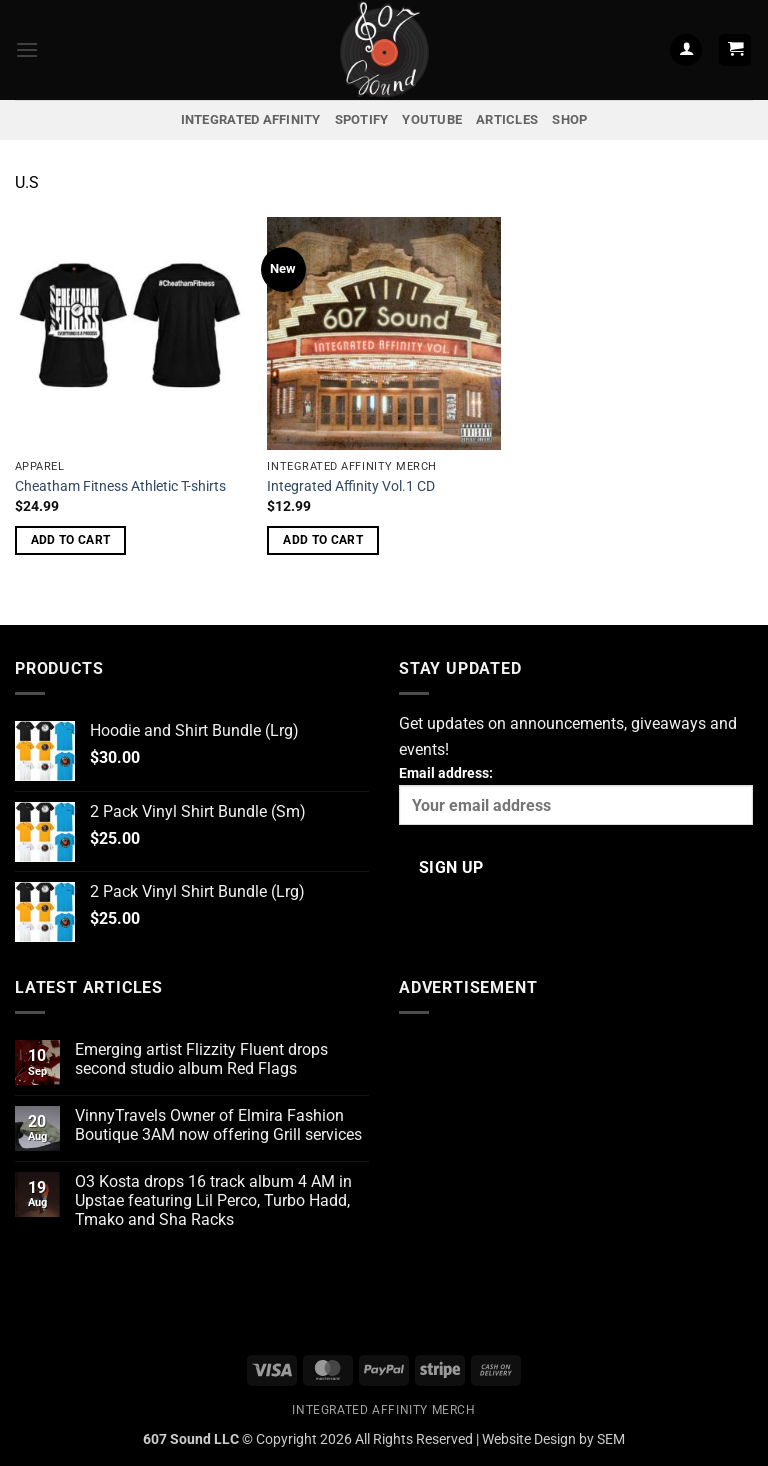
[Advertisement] (576, 1170)
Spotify (362, 119)
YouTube (432, 119)
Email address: (576, 795)
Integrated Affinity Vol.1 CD (351, 486)
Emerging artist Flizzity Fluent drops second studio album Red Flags (201, 1059)
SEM (611, 1439)
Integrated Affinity (251, 119)
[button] (27, 49)
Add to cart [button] (71, 540)
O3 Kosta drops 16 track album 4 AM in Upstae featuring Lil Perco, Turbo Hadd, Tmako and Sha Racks (213, 1200)
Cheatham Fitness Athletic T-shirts (120, 486)
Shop (569, 119)
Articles (507, 119)
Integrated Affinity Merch (383, 1410)
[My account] (686, 50)
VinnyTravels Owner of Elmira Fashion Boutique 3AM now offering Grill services (218, 1125)
